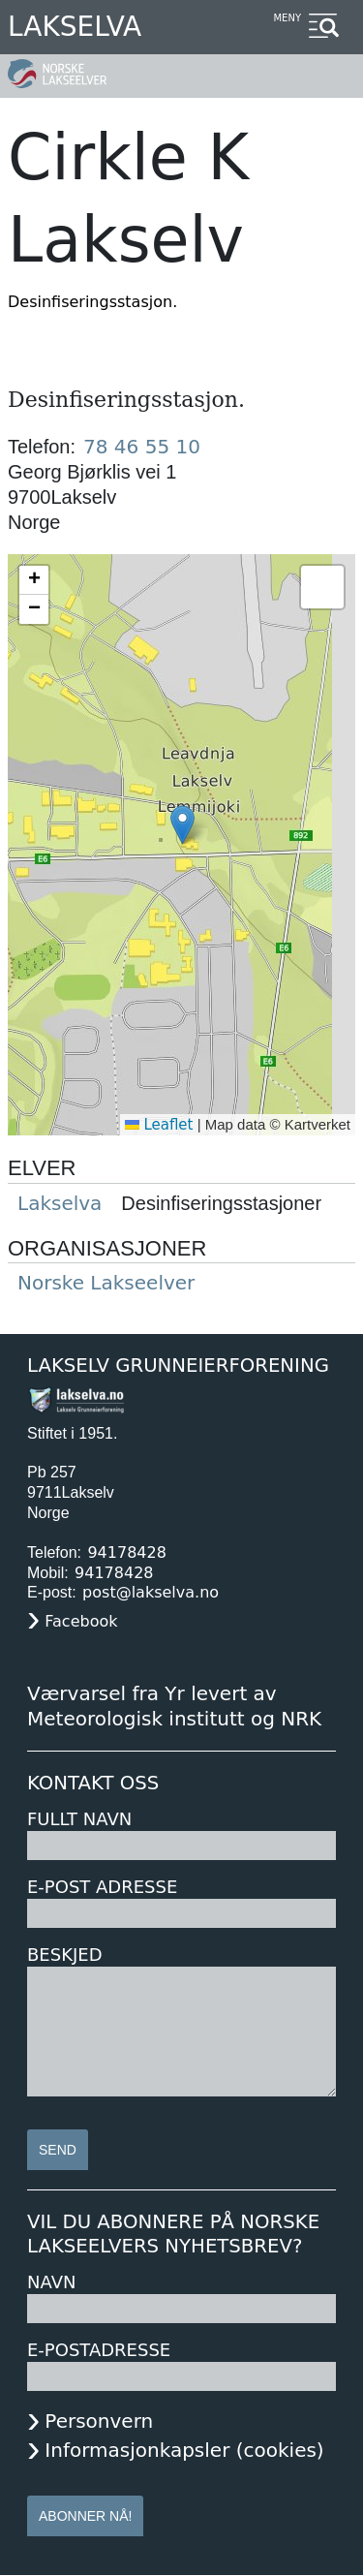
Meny (287, 18)
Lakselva (74, 27)
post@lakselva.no (150, 1592)
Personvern (99, 2421)
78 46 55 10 (141, 446)
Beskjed (65, 1954)
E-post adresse (102, 1887)
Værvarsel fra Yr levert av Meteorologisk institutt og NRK (174, 1706)
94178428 (126, 1552)
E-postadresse (98, 2350)
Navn (51, 2282)
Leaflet (159, 1124)
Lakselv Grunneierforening (178, 1365)
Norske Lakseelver (106, 1282)
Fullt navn (79, 1819)
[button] (182, 825)
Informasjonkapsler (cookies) (184, 2450)
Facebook (81, 1621)
